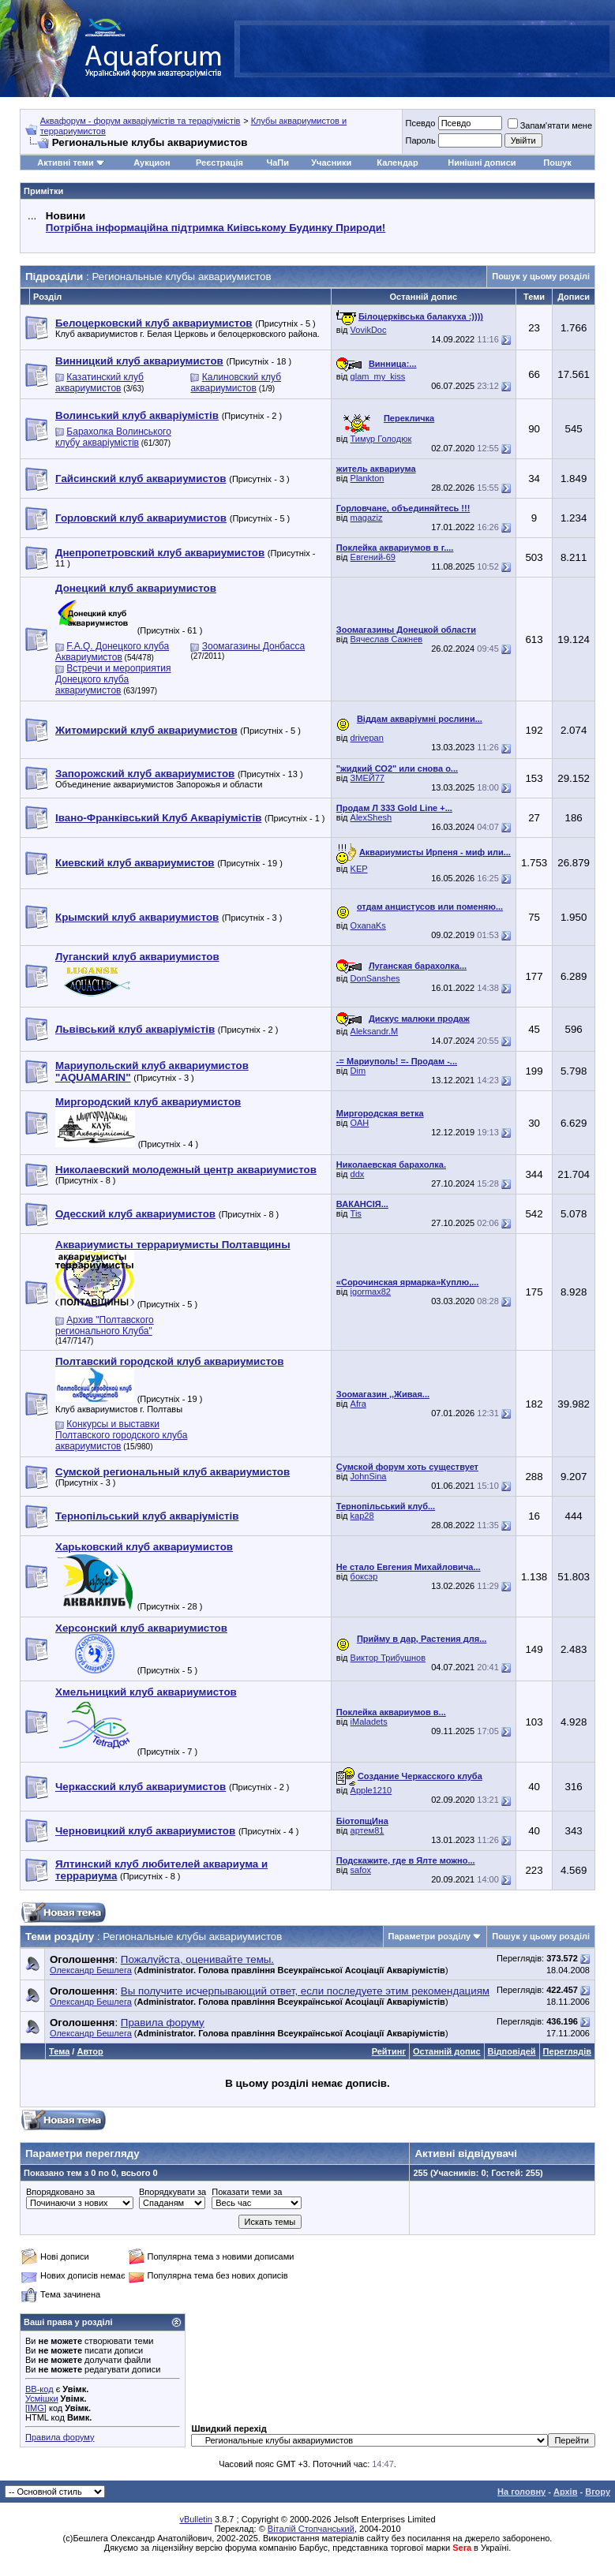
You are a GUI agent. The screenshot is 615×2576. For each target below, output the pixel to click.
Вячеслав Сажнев (387, 639)
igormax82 (371, 1291)
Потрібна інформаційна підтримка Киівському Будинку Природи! (215, 228)
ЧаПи (277, 162)
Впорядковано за (60, 2192)
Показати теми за (247, 2192)
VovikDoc (369, 330)
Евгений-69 (373, 557)
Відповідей (512, 2051)
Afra (358, 1403)
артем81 (367, 1830)
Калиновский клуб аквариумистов (235, 383)
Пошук (557, 162)
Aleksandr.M (375, 1031)
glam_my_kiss (378, 376)
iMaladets (369, 1721)
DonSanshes (375, 978)
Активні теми (65, 162)
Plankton (367, 478)
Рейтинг (389, 2051)
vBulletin (195, 2519)
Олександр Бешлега (91, 1970)
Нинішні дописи (482, 162)
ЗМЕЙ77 (367, 778)
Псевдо (420, 123)
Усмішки (41, 2398)
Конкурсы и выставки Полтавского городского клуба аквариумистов (121, 1435)
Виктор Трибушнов (388, 1657)
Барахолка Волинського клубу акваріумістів (113, 437)
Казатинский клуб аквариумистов (99, 383)
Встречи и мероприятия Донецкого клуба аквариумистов (113, 679)
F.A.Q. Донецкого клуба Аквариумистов (112, 652)
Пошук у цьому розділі (541, 276)
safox (361, 1870)
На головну (521, 2491)
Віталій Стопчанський (311, 2528)
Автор (90, 2051)
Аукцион (151, 162)
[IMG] (36, 2408)
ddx (358, 1174)
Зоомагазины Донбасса (253, 646)
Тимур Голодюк (381, 438)
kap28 (362, 1515)
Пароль (420, 140)
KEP (359, 868)
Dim (358, 1070)
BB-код (39, 2389)
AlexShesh (371, 817)
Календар (397, 162)
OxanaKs (368, 925)
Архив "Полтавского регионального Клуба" (104, 1325)
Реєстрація (219, 162)
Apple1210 (371, 1790)
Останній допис (447, 2051)
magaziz (367, 517)
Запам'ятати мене (550, 125)
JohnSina (369, 1476)
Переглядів (567, 2051)
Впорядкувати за (172, 2192)
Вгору (597, 2491)
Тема (59, 2051)
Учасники (331, 162)
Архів (565, 2491)
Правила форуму (59, 2437)
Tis (356, 1213)
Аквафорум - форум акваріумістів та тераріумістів (140, 120)
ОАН (360, 1122)
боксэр (364, 1576)
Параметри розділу (429, 1936)
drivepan (367, 737)
